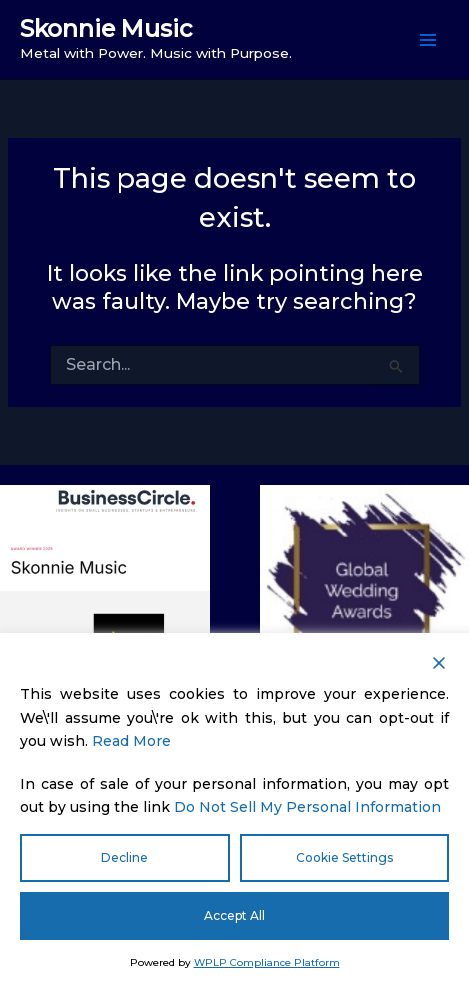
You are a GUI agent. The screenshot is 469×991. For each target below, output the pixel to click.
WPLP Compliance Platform (267, 962)
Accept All (234, 915)
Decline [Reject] (124, 857)
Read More (131, 741)
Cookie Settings (344, 857)
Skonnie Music (106, 28)
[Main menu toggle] (428, 40)
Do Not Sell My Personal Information (307, 807)
